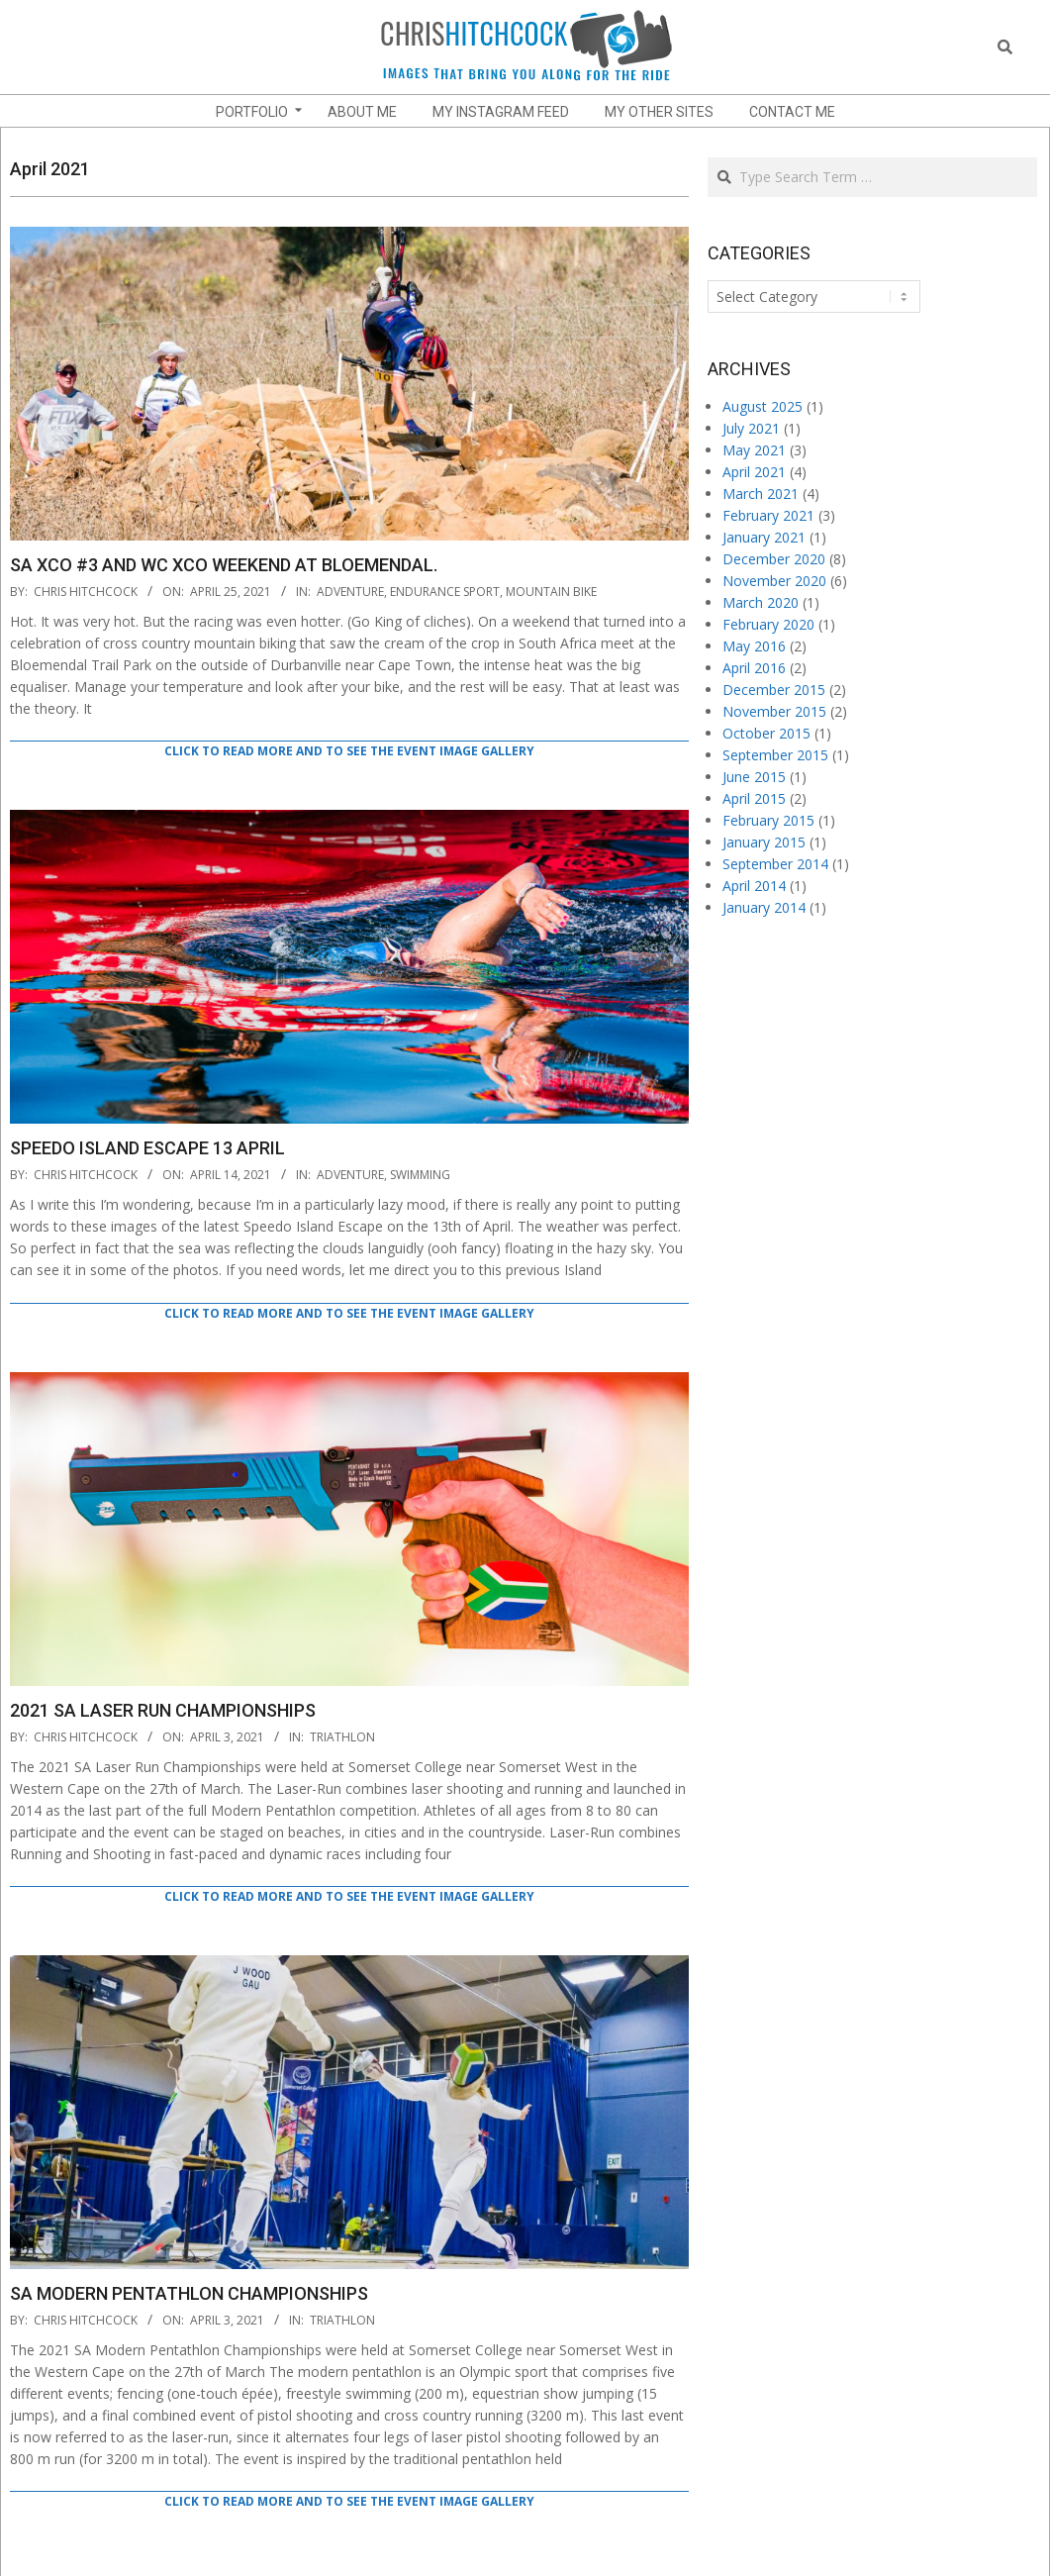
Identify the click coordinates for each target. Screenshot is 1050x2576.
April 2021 (754, 471)
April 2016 (754, 667)
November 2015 (774, 711)
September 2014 (775, 863)
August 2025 (762, 406)
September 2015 (775, 754)
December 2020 (773, 558)
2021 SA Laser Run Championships (163, 1710)
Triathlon (342, 1737)
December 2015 (773, 689)
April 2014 (754, 885)
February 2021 (768, 515)
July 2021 (751, 428)
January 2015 (764, 842)
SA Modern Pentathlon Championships (189, 2293)
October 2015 (766, 733)
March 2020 (760, 602)
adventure (350, 591)
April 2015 (754, 798)
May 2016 (754, 646)
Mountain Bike (551, 591)
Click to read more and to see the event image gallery (349, 751)
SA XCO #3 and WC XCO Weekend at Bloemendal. (223, 564)
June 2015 (754, 776)
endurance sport (445, 591)
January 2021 (764, 537)
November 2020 (774, 580)
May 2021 (754, 450)
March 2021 (760, 493)
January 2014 (764, 907)
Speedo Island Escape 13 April (147, 1148)
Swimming (420, 1174)
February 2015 (768, 820)
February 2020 (768, 624)
